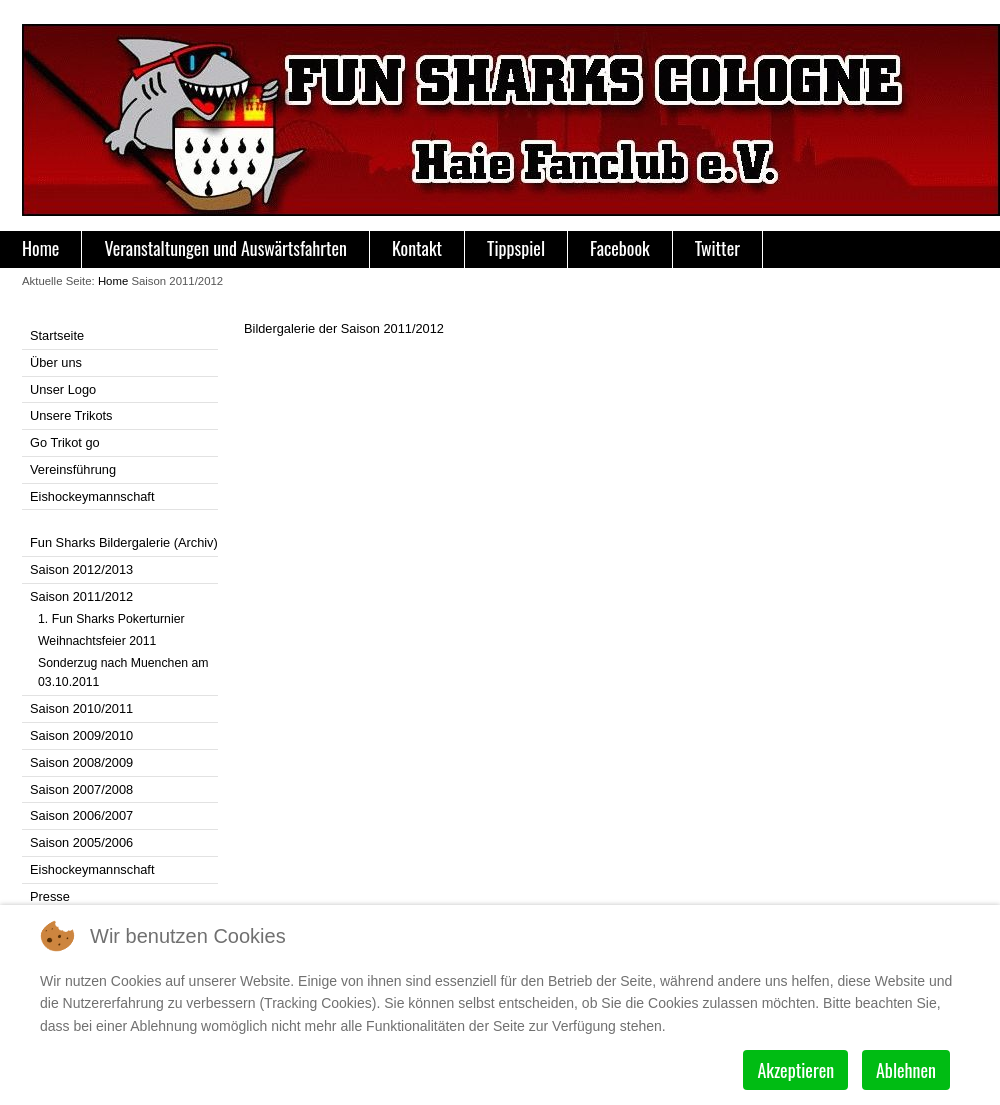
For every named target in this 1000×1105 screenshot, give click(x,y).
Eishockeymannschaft (92, 496)
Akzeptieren (795, 1070)
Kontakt (417, 248)
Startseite (57, 335)
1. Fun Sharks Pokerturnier (111, 619)
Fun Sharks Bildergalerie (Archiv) (124, 542)
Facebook (620, 248)
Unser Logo (63, 389)
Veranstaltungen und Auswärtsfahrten (225, 248)
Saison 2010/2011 (81, 708)
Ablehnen (906, 1070)
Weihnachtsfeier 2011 (97, 641)
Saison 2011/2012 (81, 596)
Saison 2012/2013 (81, 569)
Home (40, 248)
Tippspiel (516, 248)
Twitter (717, 248)
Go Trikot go (65, 442)
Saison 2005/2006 (81, 842)
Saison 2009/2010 (81, 735)
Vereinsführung (73, 469)
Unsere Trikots (71, 415)
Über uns (56, 362)
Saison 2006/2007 (81, 815)
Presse (50, 896)
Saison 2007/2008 (81, 789)
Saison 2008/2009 (81, 762)
